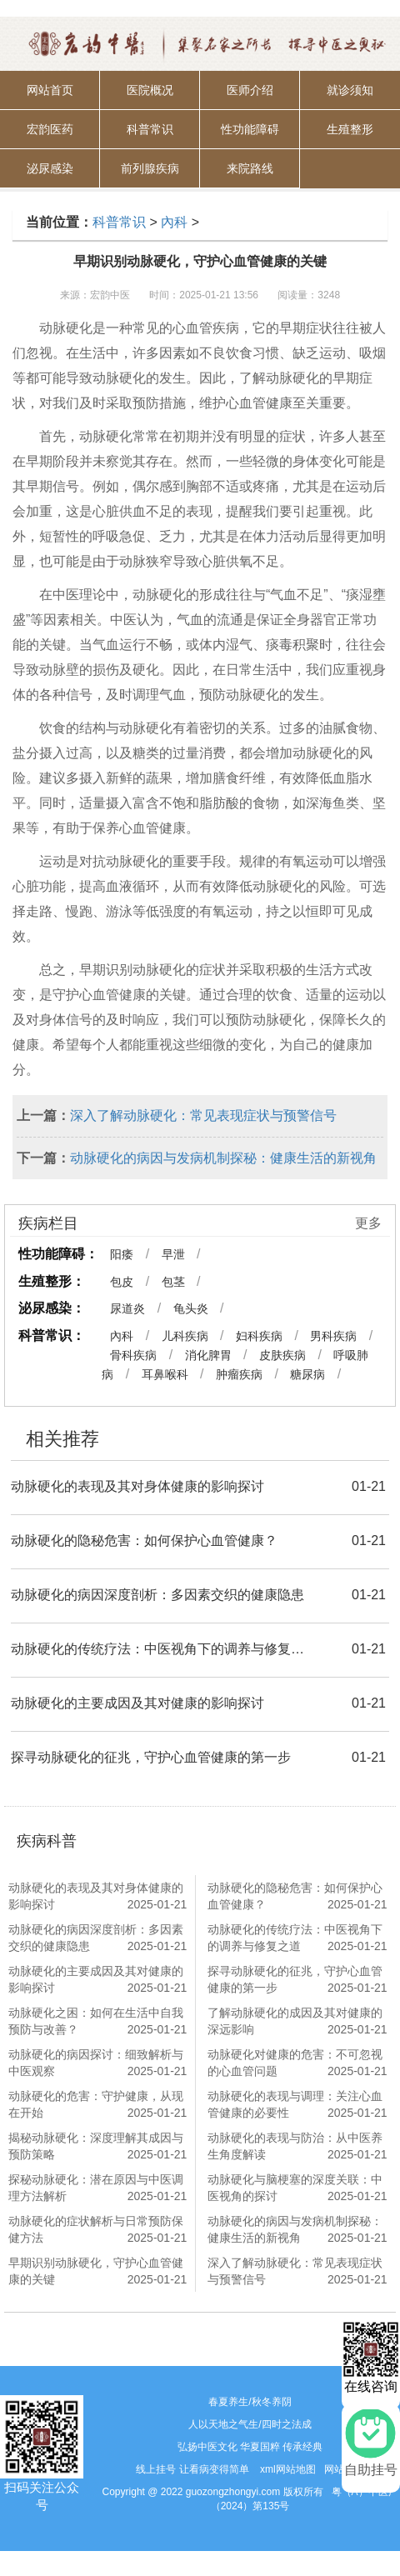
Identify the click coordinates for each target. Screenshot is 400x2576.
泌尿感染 (50, 168)
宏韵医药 (50, 129)
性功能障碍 (250, 129)
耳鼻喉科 (165, 1374)
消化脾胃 (208, 1355)
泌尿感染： (51, 1308)
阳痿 (121, 1254)
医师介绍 (250, 90)
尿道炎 (127, 1308)
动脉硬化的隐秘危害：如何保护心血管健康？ (144, 1540)
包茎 (173, 1281)
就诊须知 (350, 90)
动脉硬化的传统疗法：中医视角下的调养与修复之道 (162, 1649)
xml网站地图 (288, 2469)
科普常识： (51, 1335)
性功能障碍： (58, 1254)
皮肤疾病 (282, 1355)
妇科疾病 (259, 1336)
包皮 (121, 1281)
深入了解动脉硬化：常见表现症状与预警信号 (203, 1115)
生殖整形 (350, 129)
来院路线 (250, 168)
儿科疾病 (185, 1336)
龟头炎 (190, 1308)
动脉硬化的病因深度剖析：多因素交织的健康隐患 (157, 1595)
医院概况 (150, 90)
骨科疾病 (133, 1355)
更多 (368, 1223)
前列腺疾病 (150, 168)
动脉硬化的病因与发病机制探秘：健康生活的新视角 (223, 1158)
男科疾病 (333, 1336)
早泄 (173, 1254)
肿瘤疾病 (239, 1374)
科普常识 (150, 129)
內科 (174, 222)
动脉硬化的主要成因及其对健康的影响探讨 (137, 1703)
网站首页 (50, 90)
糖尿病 (307, 1374)
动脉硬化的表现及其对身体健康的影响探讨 (137, 1486)
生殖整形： (51, 1281)
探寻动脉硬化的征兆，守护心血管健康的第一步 (151, 1757)
